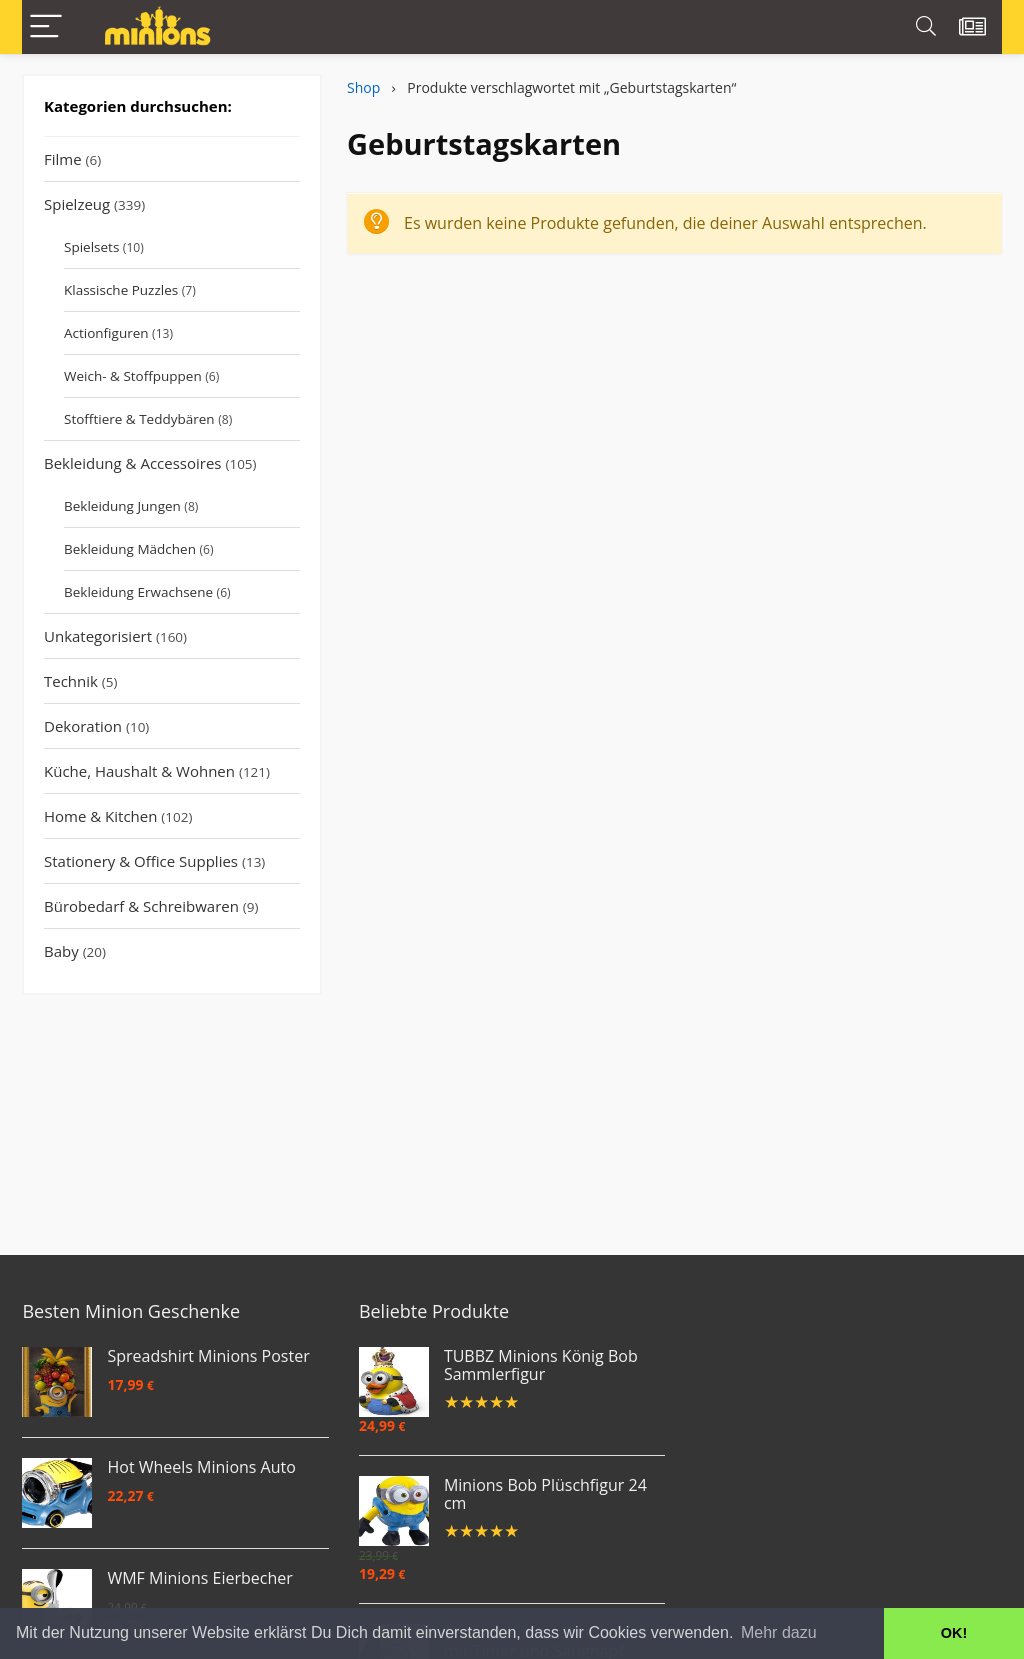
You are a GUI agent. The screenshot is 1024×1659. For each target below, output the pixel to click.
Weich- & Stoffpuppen (133, 376)
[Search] (926, 27)
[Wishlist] (972, 27)
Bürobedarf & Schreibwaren (141, 906)
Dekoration (83, 726)
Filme (63, 159)
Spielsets (91, 247)
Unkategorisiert (98, 636)
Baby (61, 951)
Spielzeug (77, 204)
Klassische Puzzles (121, 290)
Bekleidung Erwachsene (138, 592)
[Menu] (46, 27)
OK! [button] (954, 1633)
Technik (71, 681)
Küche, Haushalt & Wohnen (139, 771)
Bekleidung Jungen (122, 506)
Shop (363, 87)
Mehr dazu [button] (779, 1632)
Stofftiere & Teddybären (139, 419)
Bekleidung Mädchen (130, 549)
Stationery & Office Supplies (141, 861)
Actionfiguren (106, 333)
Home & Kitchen (100, 816)
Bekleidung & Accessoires (133, 463)
